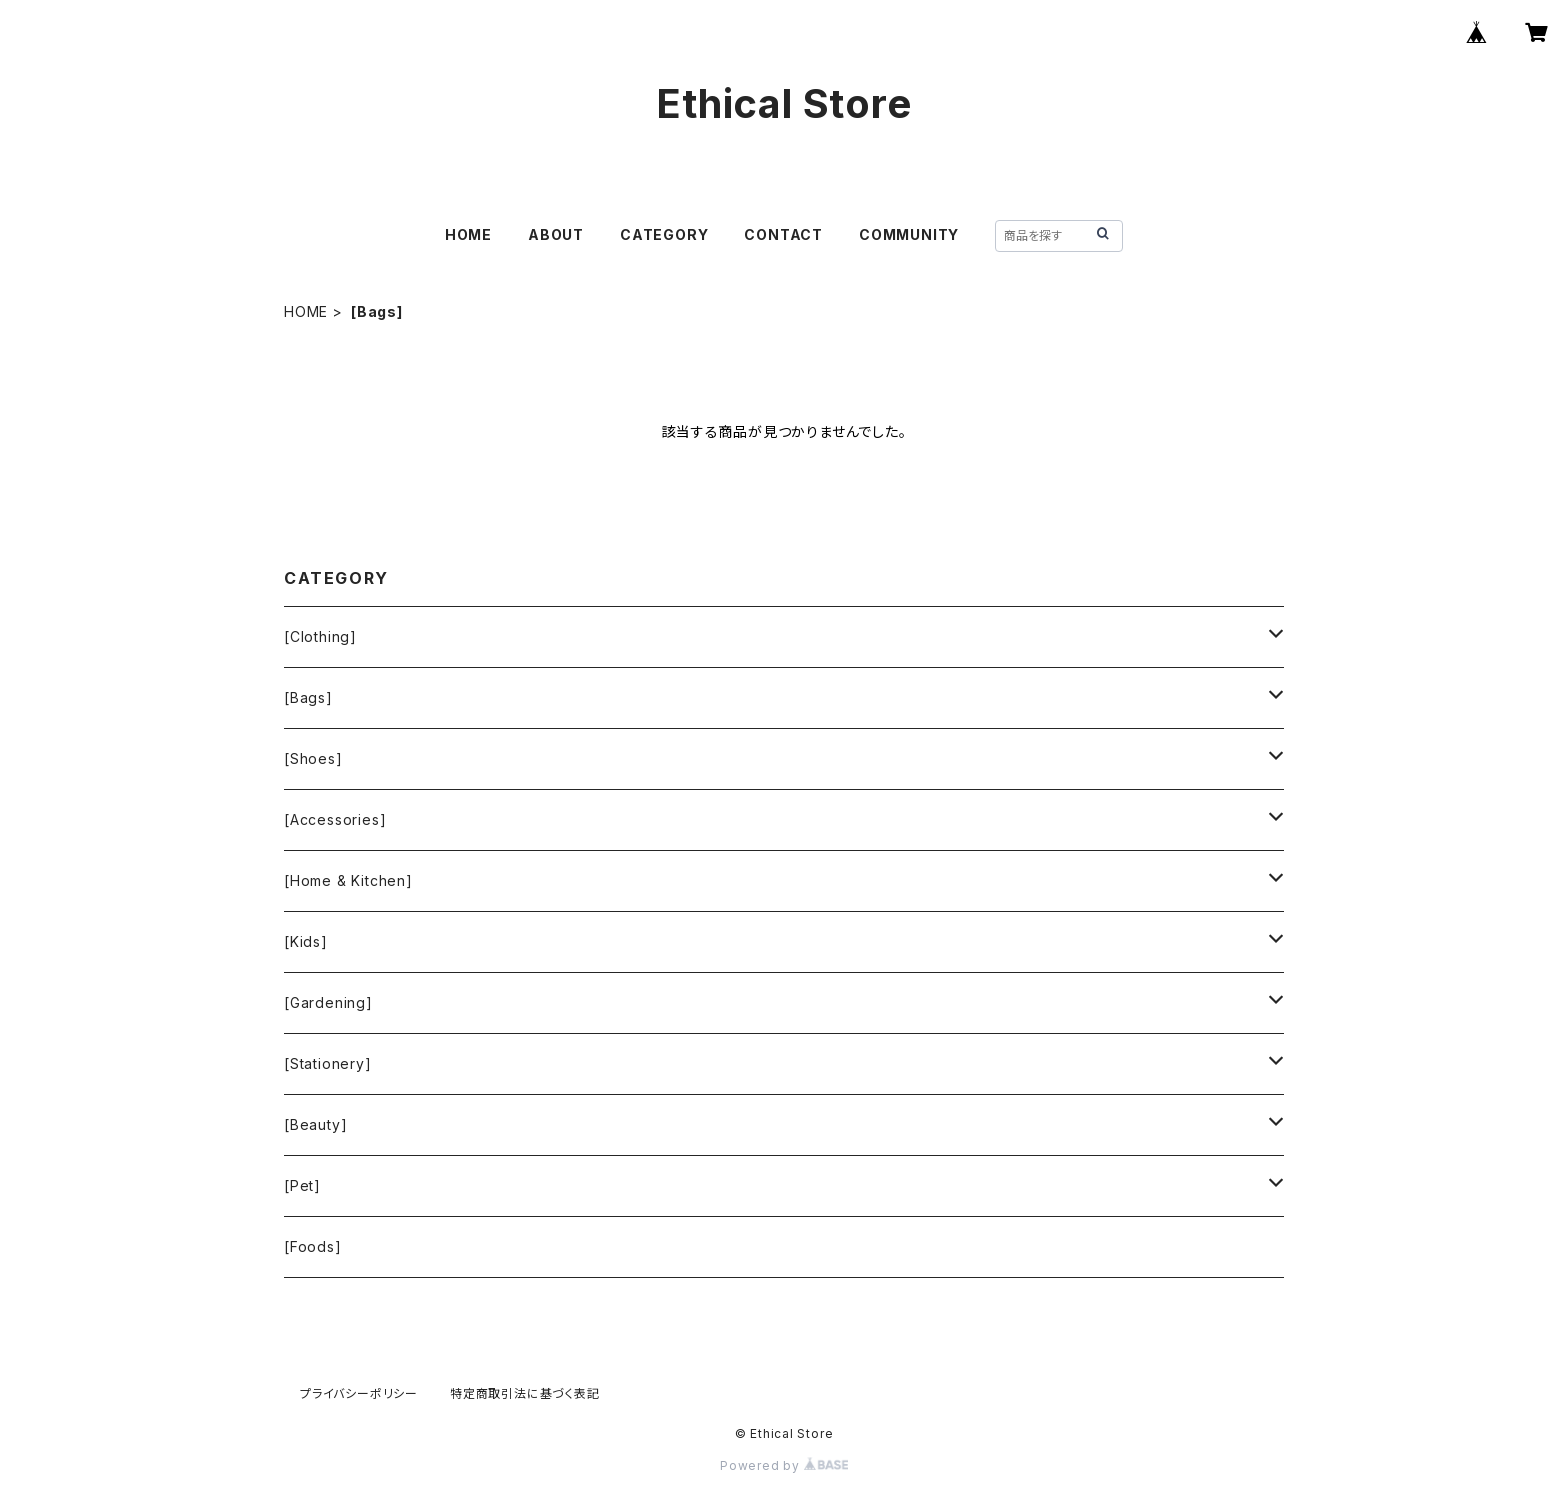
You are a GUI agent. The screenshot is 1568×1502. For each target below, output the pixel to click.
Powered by (784, 1465)
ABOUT (556, 234)
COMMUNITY (909, 234)
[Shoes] (313, 758)
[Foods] (313, 1246)
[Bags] (308, 697)
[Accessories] (335, 819)
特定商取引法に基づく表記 (525, 1393)
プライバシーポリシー (359, 1393)
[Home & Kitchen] (348, 880)
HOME (468, 234)
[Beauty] (315, 1124)
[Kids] (306, 941)
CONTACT (783, 234)
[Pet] (302, 1185)
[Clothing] (320, 636)
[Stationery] (328, 1063)
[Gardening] (328, 1002)
